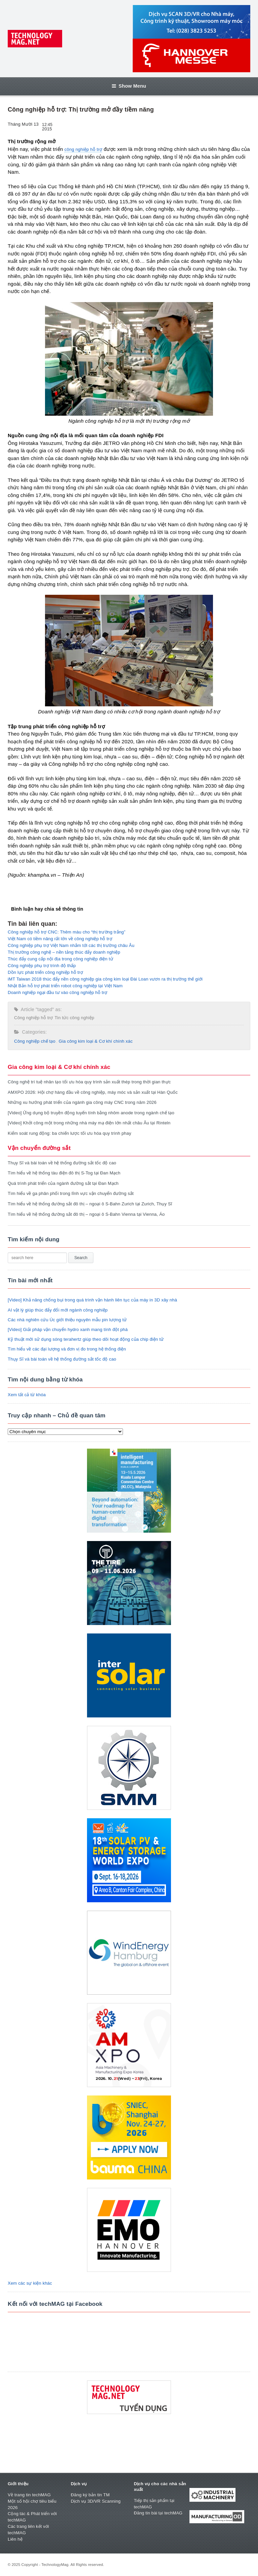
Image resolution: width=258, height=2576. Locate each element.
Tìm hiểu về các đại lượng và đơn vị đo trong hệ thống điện (67, 1349)
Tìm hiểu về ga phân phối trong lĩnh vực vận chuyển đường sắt (71, 1193)
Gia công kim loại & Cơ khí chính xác (96, 1041)
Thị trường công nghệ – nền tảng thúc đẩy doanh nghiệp (64, 952)
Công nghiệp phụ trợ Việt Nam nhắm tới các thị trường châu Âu (71, 945)
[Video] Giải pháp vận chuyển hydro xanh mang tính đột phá (68, 1329)
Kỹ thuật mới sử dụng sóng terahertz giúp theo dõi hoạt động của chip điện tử (86, 1339)
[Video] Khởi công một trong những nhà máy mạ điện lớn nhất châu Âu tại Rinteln (89, 1122)
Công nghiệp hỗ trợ (33, 1017)
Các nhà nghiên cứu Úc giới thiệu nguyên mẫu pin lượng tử (67, 1319)
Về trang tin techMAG (29, 2494)
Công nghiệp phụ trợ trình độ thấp (42, 965)
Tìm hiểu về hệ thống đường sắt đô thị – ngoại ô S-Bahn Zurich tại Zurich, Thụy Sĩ (90, 1203)
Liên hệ (15, 2539)
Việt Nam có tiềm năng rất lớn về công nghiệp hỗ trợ (60, 938)
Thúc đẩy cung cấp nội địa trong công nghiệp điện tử (60, 958)
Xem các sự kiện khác (30, 2283)
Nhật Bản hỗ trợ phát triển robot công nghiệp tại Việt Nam (65, 985)
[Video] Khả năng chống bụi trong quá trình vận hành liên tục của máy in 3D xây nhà (92, 1299)
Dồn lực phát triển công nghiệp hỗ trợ (45, 972)
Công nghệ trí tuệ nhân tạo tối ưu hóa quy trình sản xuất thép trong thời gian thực (89, 1081)
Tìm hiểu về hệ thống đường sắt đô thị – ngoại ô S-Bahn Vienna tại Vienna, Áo (86, 1214)
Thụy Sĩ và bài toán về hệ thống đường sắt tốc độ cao (62, 1162)
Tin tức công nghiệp (74, 1017)
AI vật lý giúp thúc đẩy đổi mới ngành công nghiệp (58, 1310)
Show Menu (129, 86)
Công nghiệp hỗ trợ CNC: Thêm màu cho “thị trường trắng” (66, 931)
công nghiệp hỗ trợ (83, 149)
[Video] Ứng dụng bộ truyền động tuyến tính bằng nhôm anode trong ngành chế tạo (91, 1112)
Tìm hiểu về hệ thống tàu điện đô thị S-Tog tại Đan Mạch (64, 1172)
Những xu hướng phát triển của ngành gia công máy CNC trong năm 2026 (82, 1102)
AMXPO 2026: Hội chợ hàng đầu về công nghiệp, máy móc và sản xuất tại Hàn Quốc (93, 1092)
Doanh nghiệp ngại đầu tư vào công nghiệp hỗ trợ (57, 992)
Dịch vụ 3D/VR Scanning (96, 2501)
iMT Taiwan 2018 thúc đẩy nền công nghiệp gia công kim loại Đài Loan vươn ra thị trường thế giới (105, 979)
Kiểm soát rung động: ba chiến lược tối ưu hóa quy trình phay (69, 1133)
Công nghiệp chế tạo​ (34, 1041)
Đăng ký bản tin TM (90, 2494)
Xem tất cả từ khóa (27, 1394)
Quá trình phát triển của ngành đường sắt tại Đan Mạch (63, 1183)
